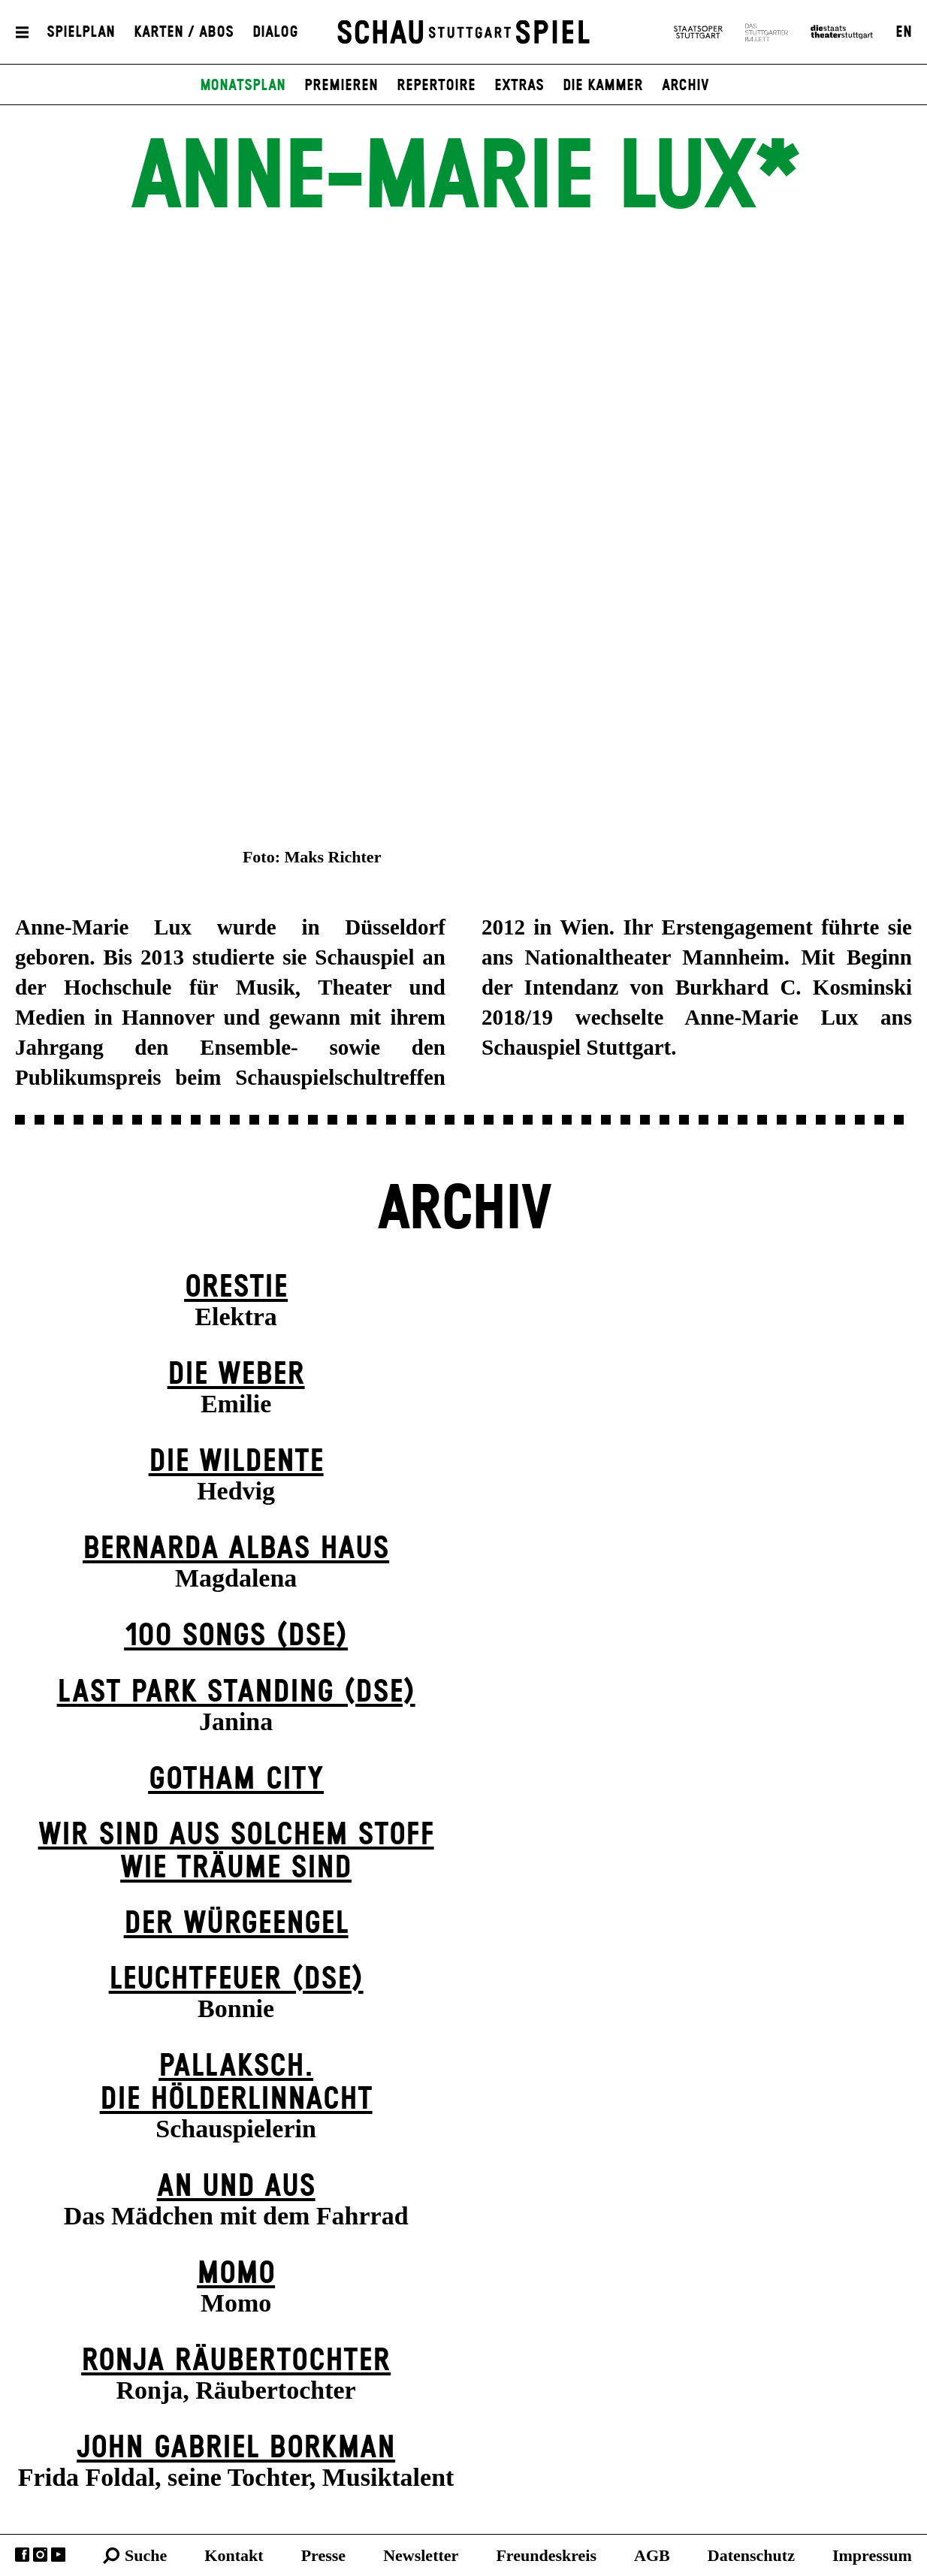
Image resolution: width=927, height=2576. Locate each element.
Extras (519, 85)
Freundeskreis (546, 2555)
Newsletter (420, 2555)
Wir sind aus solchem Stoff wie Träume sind (236, 1851)
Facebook (22, 2554)
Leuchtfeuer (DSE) (236, 1979)
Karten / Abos (184, 32)
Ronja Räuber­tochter (236, 2361)
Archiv (685, 85)
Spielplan (81, 32)
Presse (323, 2555)
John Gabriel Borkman (236, 2448)
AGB (652, 2555)
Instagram (40, 2554)
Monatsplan (242, 85)
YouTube (58, 2554)
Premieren (341, 85)
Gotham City (236, 1779)
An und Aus (236, 2186)
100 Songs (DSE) (236, 1636)
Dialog (275, 32)
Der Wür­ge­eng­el (236, 1923)
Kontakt (233, 2555)
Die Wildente (236, 1461)
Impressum (872, 2555)
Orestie (236, 1287)
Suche (146, 2555)
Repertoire (436, 85)
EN (903, 32)
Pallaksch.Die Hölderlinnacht (236, 2082)
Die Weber (236, 1374)
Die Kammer (603, 85)
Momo (236, 2273)
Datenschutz (751, 2555)
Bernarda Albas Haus (236, 1549)
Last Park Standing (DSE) (236, 1692)
